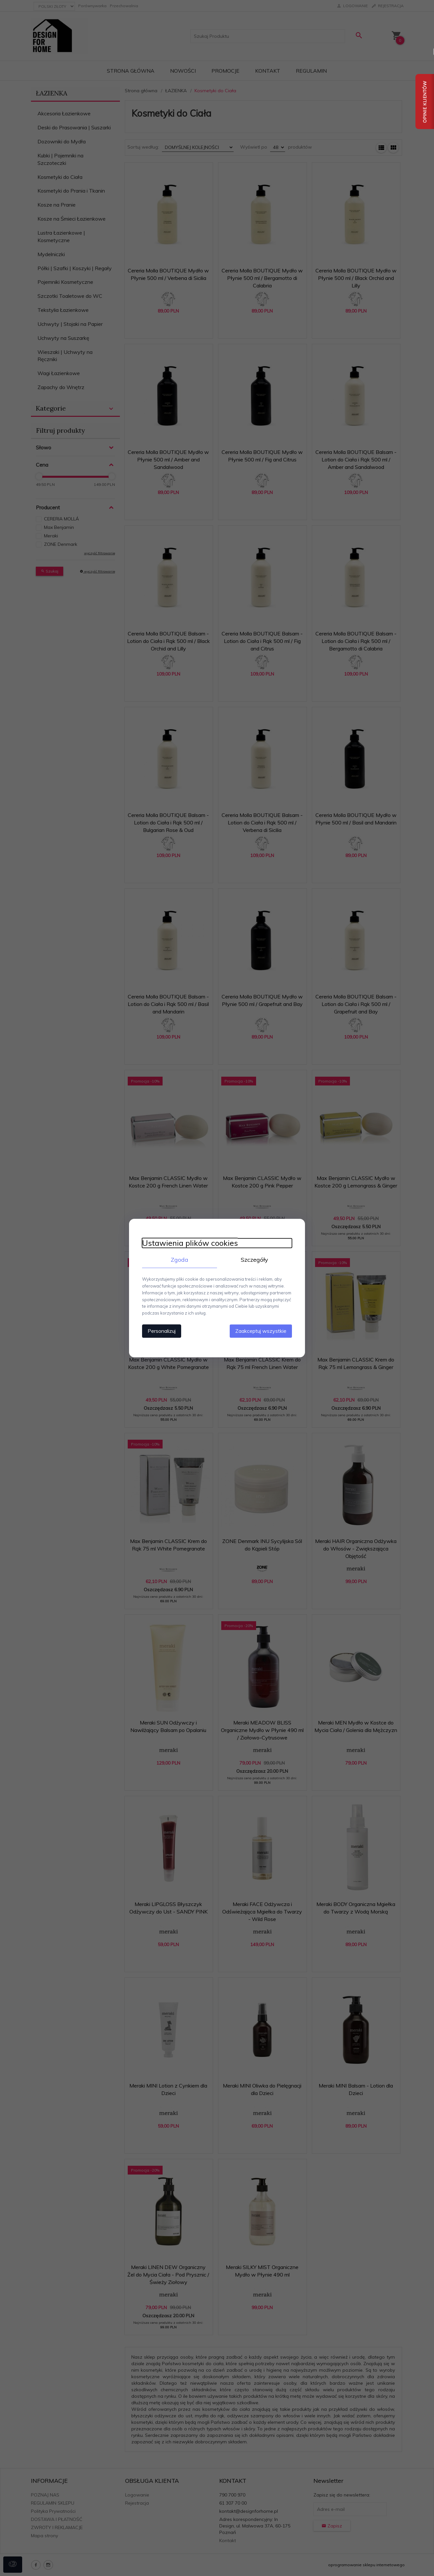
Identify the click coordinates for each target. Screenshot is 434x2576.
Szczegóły (254, 1259)
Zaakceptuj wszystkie (260, 1331)
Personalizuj (162, 1331)
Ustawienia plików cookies (190, 1243)
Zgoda (179, 1259)
